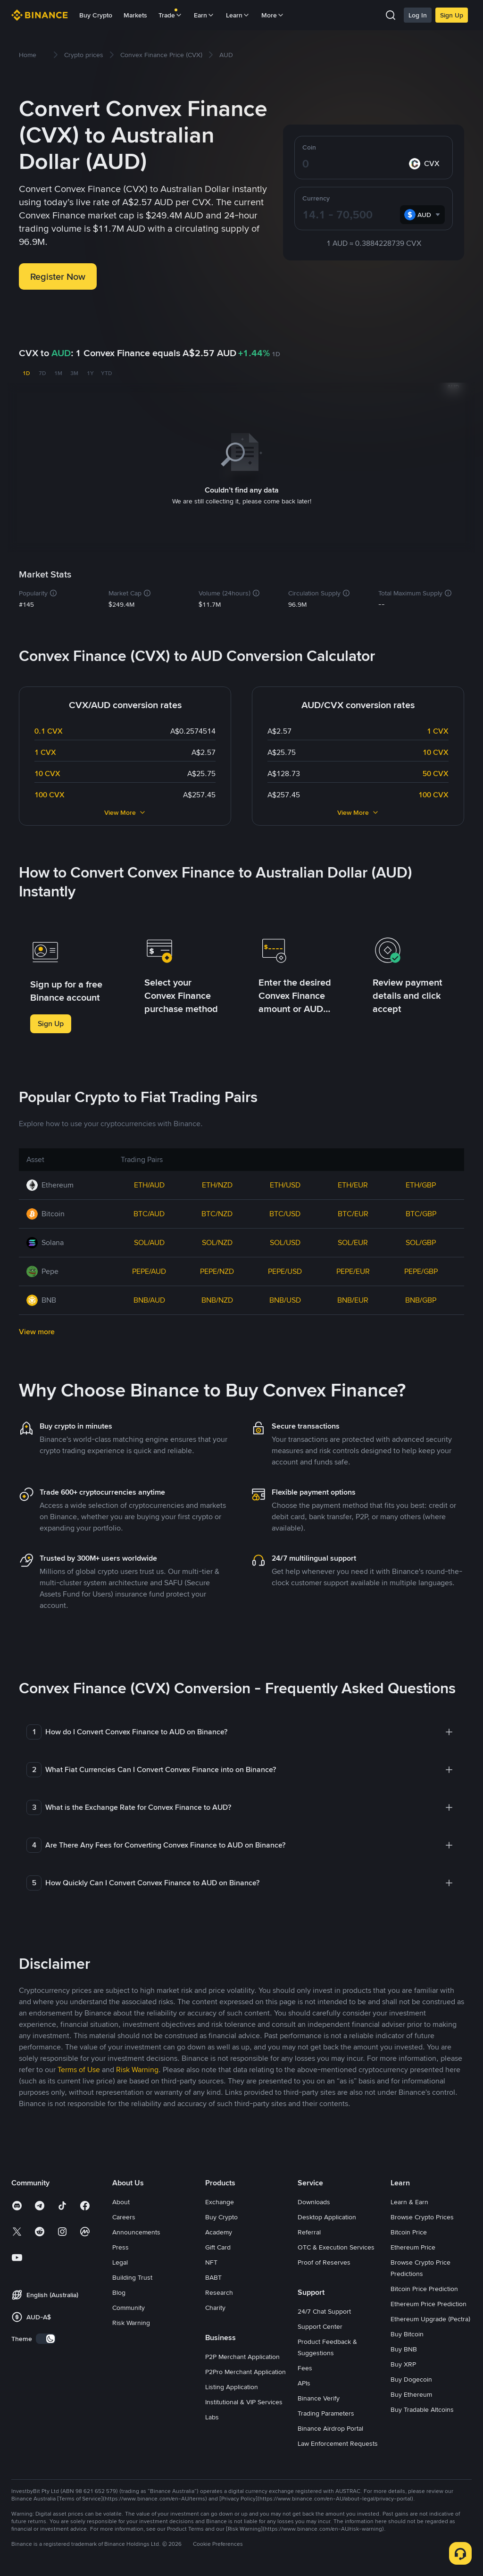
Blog (118, 2290)
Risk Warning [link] (137, 2068)
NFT (211, 2260)
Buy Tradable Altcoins (422, 2407)
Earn (204, 15)
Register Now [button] (57, 276)
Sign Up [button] (51, 1022)
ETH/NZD (217, 1183)
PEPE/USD (285, 1269)
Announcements (136, 2230)
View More (125, 810)
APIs (304, 2381)
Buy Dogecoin (411, 2377)
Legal (120, 2260)
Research (219, 2290)
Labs (212, 2415)
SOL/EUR (353, 1241)
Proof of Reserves (324, 2260)
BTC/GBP (421, 1212)
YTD (106, 373)
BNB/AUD (149, 1298)
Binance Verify (319, 2396)
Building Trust (132, 2275)
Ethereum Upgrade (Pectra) (430, 2317)
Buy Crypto (95, 15)
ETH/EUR (353, 1183)
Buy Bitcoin (407, 2332)
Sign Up (451, 15)
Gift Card (218, 2245)
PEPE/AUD (149, 1269)
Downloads (314, 2200)
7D (42, 373)
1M (58, 373)
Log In (417, 15)
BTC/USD (284, 1212)
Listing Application (231, 2385)
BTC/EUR (353, 1212)
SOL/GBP (421, 1241)
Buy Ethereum (411, 2392)
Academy (218, 2230)
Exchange (219, 2200)
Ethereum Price (413, 2245)
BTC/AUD (149, 1212)
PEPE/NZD (217, 1269)
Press (120, 2245)
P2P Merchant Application (242, 2354)
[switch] (46, 2337)
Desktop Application (327, 2215)
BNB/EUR (352, 1298)
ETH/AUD (149, 1183)
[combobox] (422, 214)
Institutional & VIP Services (244, 2400)
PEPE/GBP (421, 1269)
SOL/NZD (217, 1241)
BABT (213, 2275)
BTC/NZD (217, 1212)
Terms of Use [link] (79, 2068)
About (121, 2200)
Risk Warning (131, 2321)
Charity (215, 2305)
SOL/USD (285, 1241)
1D (26, 373)
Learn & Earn (409, 2200)
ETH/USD (285, 1183)
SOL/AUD (149, 1241)
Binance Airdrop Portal (330, 2426)
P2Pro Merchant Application (245, 2370)
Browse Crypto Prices (422, 2215)
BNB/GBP (420, 1298)
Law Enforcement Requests (338, 2441)
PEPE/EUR (353, 1269)
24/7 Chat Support (324, 2309)
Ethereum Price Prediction (428, 2302)
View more (37, 1330)
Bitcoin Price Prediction (424, 2287)
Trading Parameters (326, 2411)
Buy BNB (404, 2347)
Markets (135, 15)
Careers (123, 2215)
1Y (90, 373)
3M (74, 373)
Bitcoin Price (409, 2230)
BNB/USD (285, 1298)
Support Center (320, 2324)
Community (128, 2305)
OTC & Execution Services (336, 2245)
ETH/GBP (421, 1183)
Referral (309, 2230)
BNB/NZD (217, 1298)
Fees (305, 2366)
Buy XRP (403, 2362)
